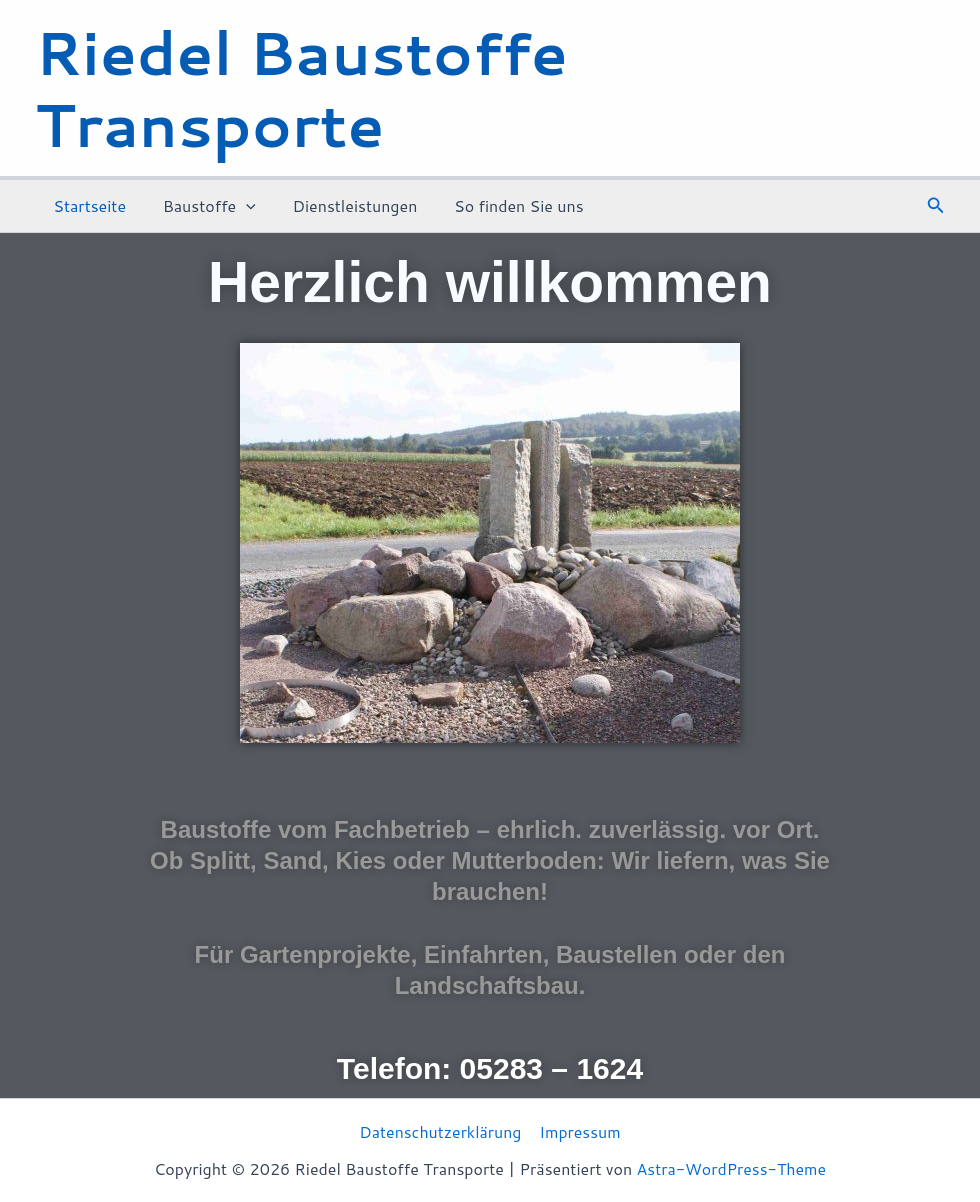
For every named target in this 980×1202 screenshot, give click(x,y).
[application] (239, 206)
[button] (936, 206)
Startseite (87, 205)
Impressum (580, 1131)
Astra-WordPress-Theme (731, 1168)
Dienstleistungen (343, 205)
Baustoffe (202, 206)
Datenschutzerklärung (440, 1131)
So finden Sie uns (503, 205)
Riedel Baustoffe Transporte (301, 87)
